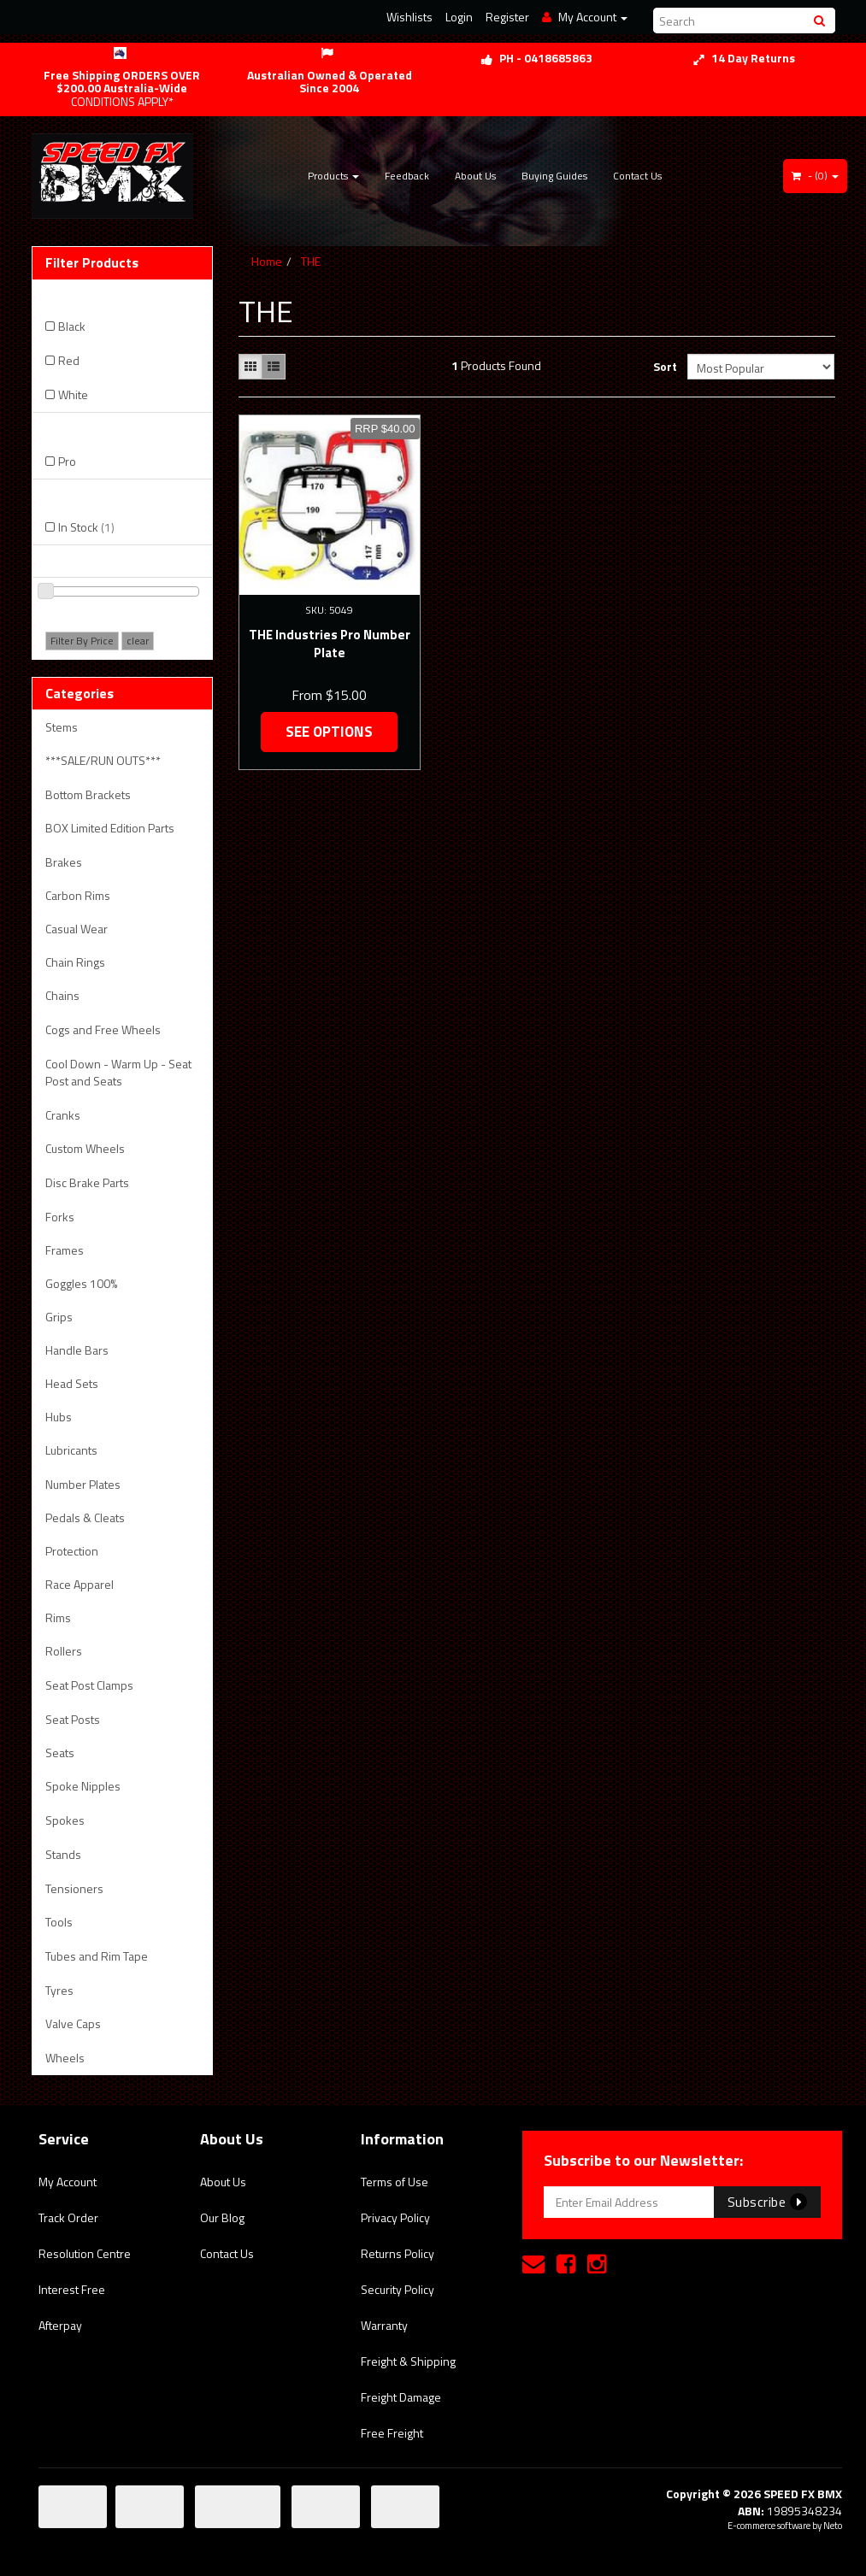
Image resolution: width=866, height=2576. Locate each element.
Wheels (65, 2058)
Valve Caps (73, 2023)
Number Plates (83, 1484)
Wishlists (409, 17)
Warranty (384, 2325)
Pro (67, 461)
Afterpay (60, 2325)
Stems (61, 727)
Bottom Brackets (88, 794)
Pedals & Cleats (85, 1517)
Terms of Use (394, 2182)
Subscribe (767, 2201)
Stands (63, 1854)
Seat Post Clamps (89, 1685)
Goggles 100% (81, 1283)
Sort (664, 366)
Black (71, 326)
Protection (71, 1551)
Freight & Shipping (408, 2361)
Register (507, 17)
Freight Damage (401, 2397)
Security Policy (397, 2289)
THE (311, 261)
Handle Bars (77, 1350)
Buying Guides (554, 176)
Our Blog (222, 2217)
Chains (62, 995)
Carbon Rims (77, 895)
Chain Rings (75, 962)
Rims (58, 1617)
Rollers (63, 1651)
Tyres (59, 1990)
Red (69, 360)
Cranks (62, 1115)
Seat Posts (72, 1719)
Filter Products (91, 263)
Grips (59, 1317)
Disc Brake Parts (87, 1182)
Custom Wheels (85, 1148)
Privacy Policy (395, 2217)
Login (459, 17)
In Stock (86, 527)
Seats (59, 1752)
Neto (832, 2525)
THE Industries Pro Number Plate (329, 643)
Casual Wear (76, 929)
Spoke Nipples (83, 1786)
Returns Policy (397, 2253)
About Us (475, 176)
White (73, 394)
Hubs (58, 1417)
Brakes (63, 862)
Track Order (68, 2217)
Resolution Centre (84, 2253)
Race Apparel (79, 1584)
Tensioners (74, 1888)
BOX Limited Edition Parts (109, 828)
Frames (64, 1250)
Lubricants (71, 1450)
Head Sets (71, 1383)
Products (333, 176)
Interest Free (71, 2289)
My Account (67, 2182)
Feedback (407, 176)
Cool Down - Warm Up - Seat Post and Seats (118, 1072)
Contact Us (637, 176)
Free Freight (392, 2433)
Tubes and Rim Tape (96, 1956)
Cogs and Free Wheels (103, 1029)
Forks (59, 1217)
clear (138, 640)
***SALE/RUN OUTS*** (103, 760)
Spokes (65, 1820)
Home (266, 261)
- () (815, 176)
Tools (59, 1922)
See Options (329, 731)
